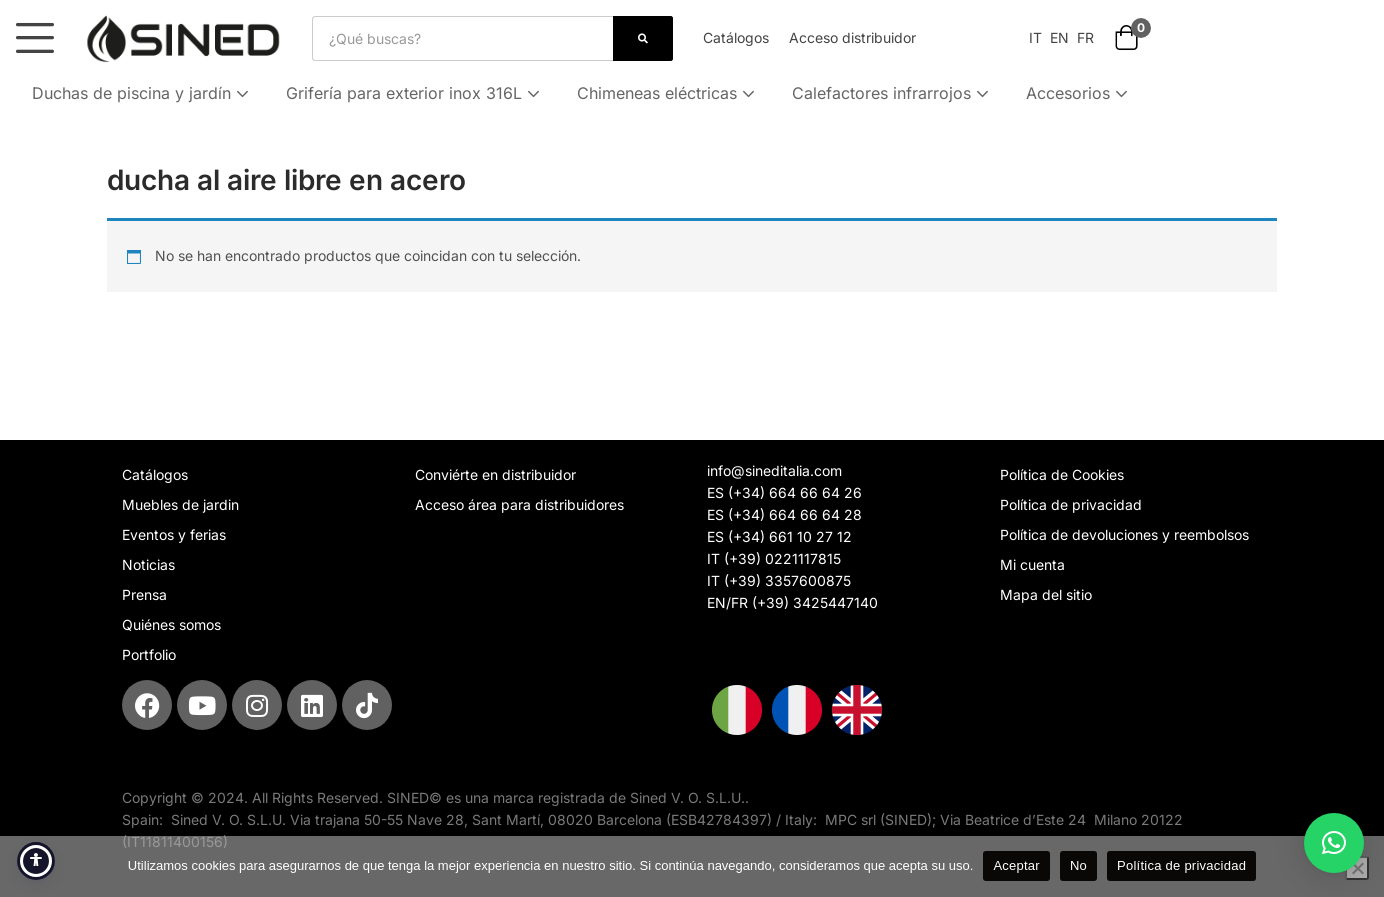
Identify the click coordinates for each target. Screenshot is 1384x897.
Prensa (144, 594)
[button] (1126, 39)
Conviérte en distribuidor (495, 474)
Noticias (148, 564)
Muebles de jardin (180, 504)
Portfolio (149, 654)
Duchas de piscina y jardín (142, 93)
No (1078, 865)
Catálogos (736, 37)
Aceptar (1016, 865)
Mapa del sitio (1046, 594)
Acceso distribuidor (852, 37)
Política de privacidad (1071, 504)
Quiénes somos (171, 624)
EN (1057, 37)
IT (1035, 37)
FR (1085, 37)
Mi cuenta (1032, 564)
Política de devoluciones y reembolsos (1124, 534)
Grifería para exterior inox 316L (415, 93)
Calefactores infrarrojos (892, 93)
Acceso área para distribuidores (519, 504)
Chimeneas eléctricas (668, 93)
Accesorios (1079, 93)
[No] (1357, 868)
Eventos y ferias (174, 534)
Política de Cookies (1062, 474)
